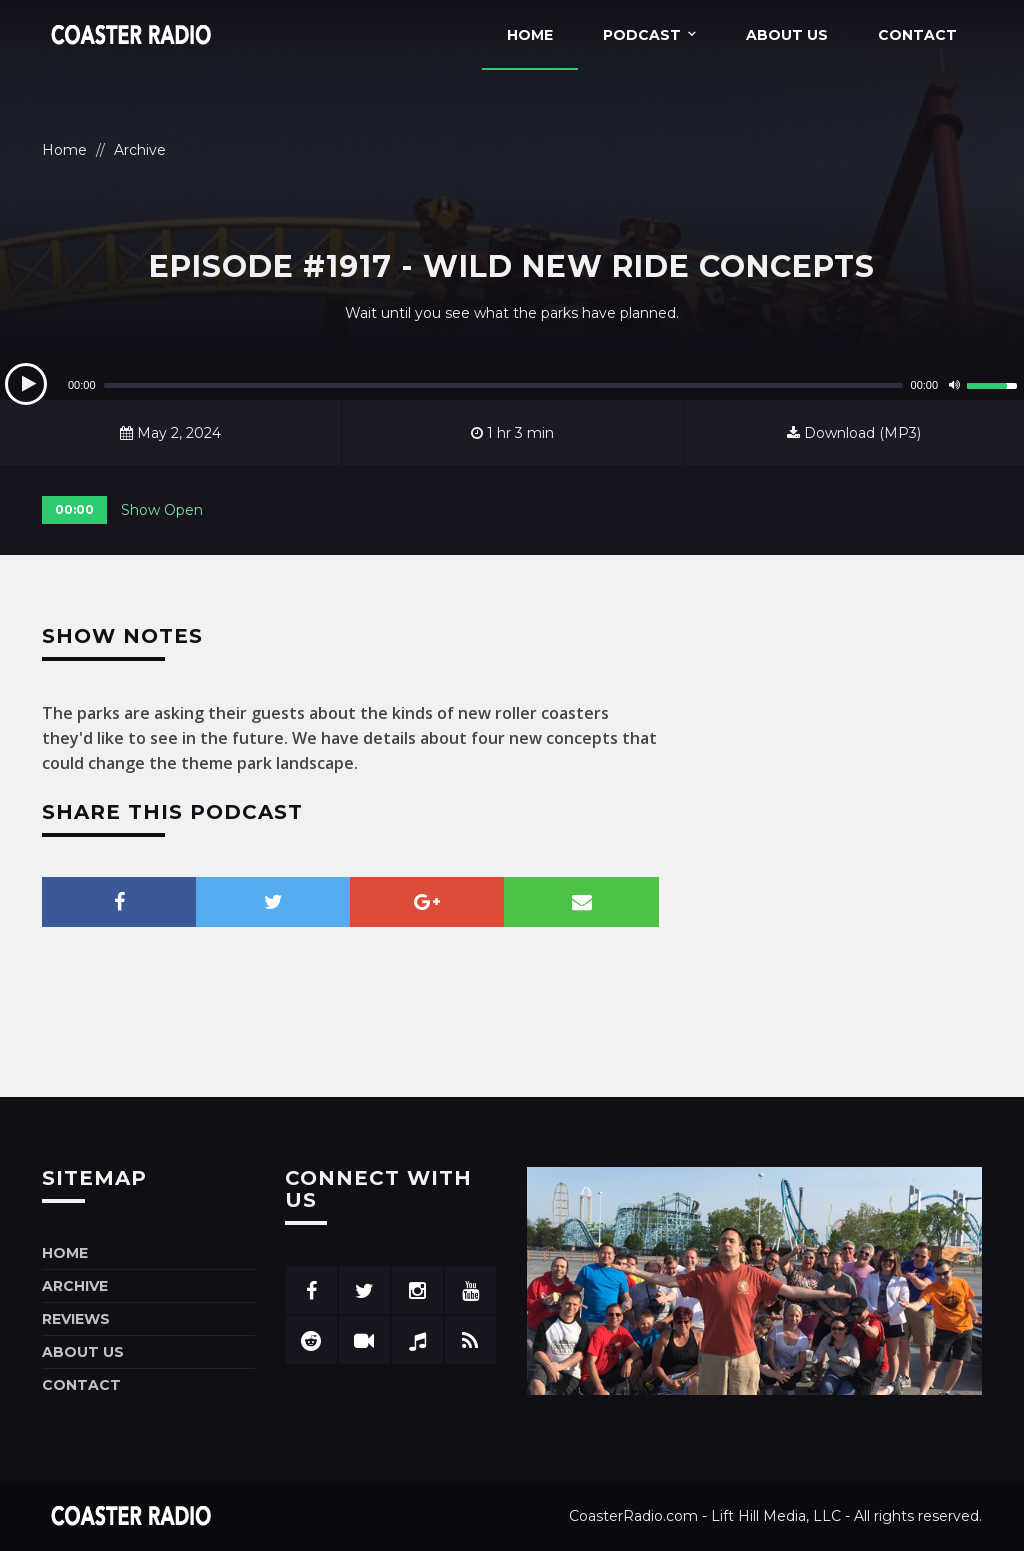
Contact (917, 35)
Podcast (642, 35)
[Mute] (954, 385)
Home (530, 35)
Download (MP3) (854, 433)
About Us (787, 35)
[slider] (503, 385)
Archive (140, 150)
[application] (512, 385)
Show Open (162, 510)
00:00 (74, 509)
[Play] (26, 384)
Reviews (76, 1319)
